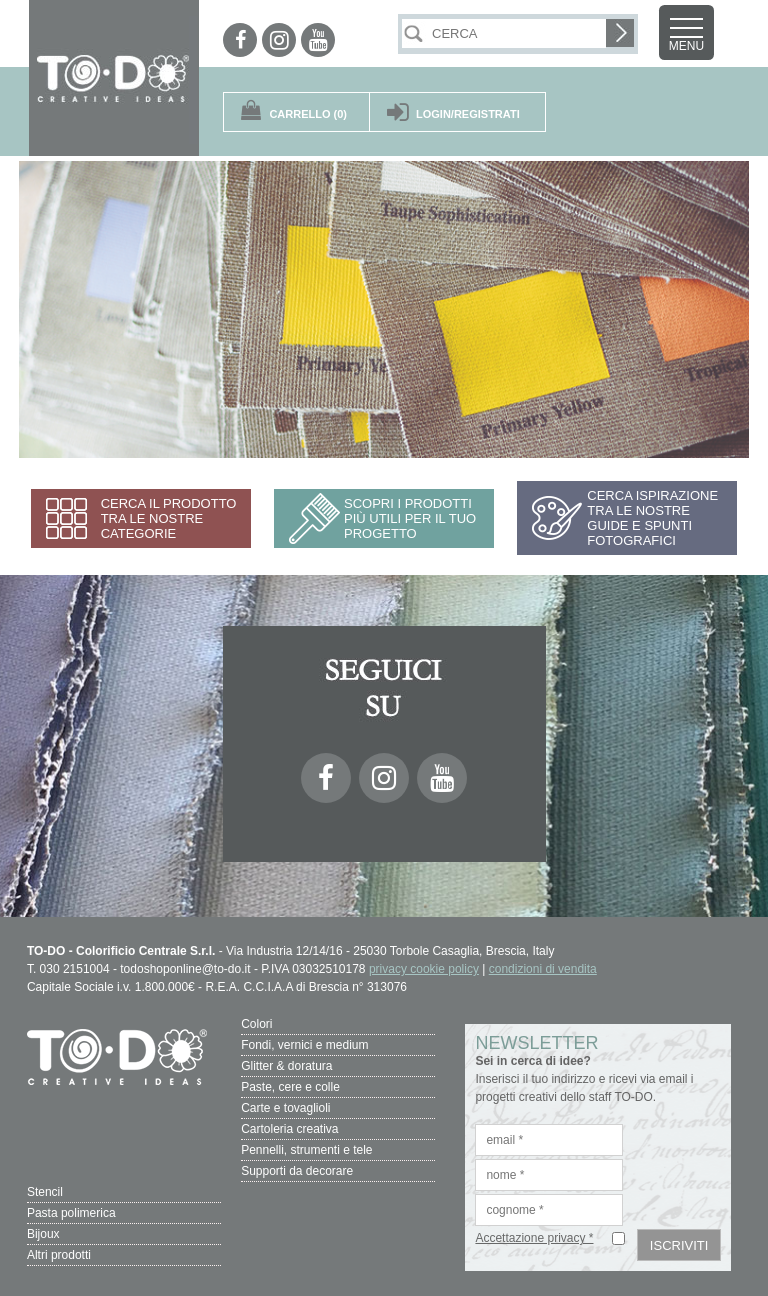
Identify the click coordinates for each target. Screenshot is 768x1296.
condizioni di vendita (543, 969)
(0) (308, 114)
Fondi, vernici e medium (304, 1045)
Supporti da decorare (297, 1171)
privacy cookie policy (424, 969)
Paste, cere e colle (290, 1087)
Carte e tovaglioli (285, 1108)
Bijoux (43, 1234)
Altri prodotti (59, 1255)
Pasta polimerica (71, 1213)
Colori (256, 1024)
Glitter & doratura (286, 1066)
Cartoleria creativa (289, 1129)
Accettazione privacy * (534, 1238)
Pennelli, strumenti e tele (306, 1150)
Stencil (45, 1192)
